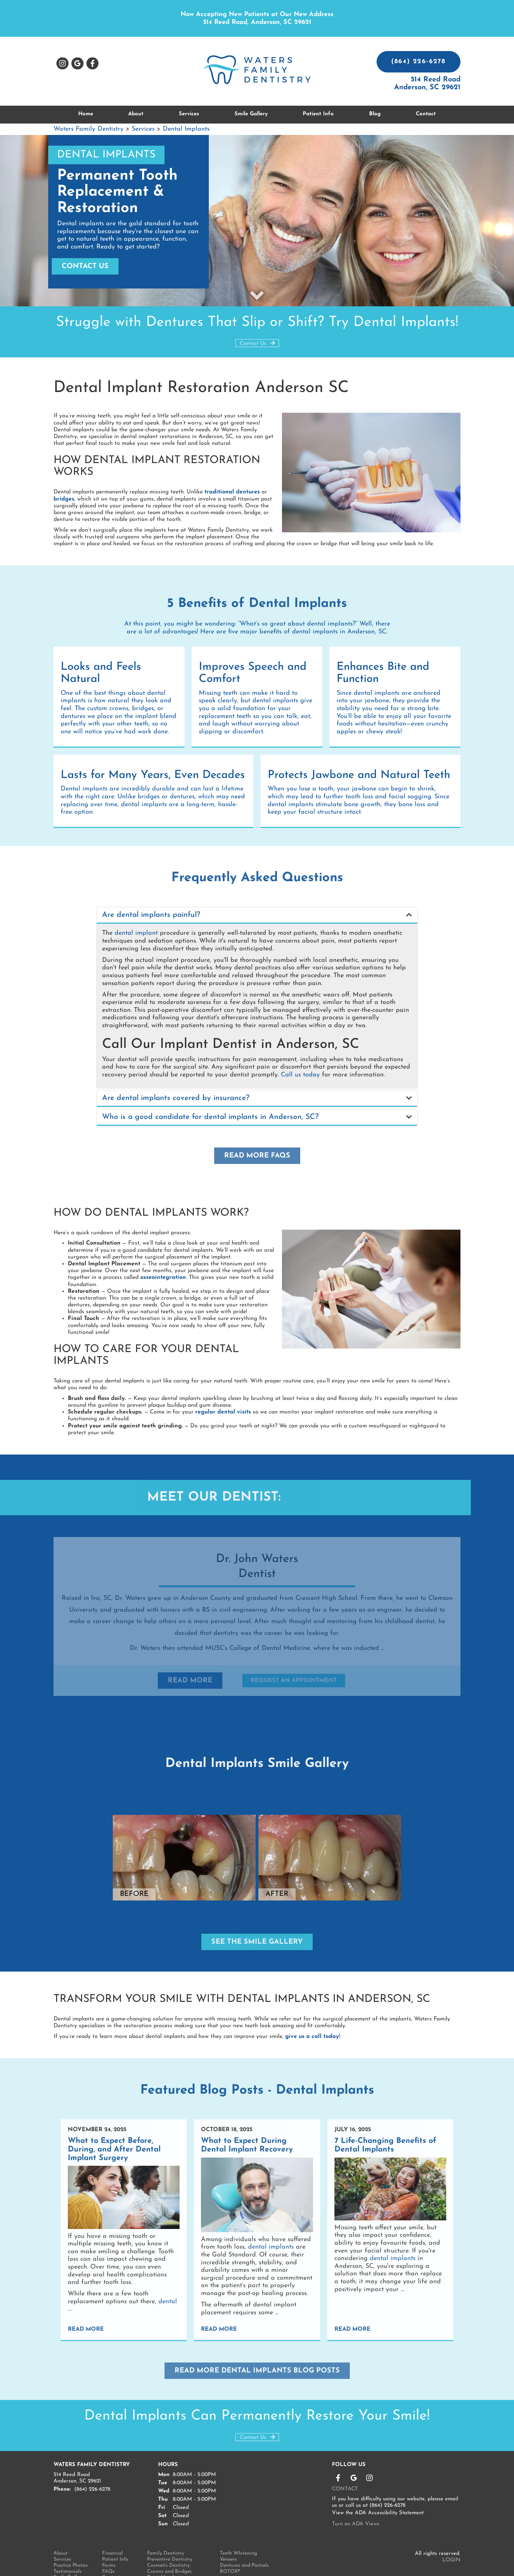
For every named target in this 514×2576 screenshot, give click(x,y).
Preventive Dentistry (169, 2531)
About (60, 2526)
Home (85, 114)
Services (189, 114)
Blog (375, 114)
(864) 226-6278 (418, 61)
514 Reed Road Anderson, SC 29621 (427, 83)
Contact (426, 114)
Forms (109, 2537)
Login (451, 2532)
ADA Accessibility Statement (389, 2485)
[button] (257, 915)
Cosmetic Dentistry (168, 2537)
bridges (64, 499)
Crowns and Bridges (169, 2543)
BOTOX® (230, 2543)
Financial (112, 2526)
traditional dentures (232, 492)
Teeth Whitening (238, 2526)
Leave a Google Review (77, 63)
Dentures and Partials (244, 2537)
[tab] (257, 915)
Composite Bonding (169, 2556)
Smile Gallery (251, 114)
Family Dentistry (165, 2526)
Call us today (300, 1074)
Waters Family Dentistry (90, 129)
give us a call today (312, 2016)
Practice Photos (71, 2537)
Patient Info (115, 2531)
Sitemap (111, 2556)
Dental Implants (186, 129)
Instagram (62, 63)
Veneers (228, 2531)
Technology (66, 2561)
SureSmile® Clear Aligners (176, 2561)
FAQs (108, 2543)
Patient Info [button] (318, 114)
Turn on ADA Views (355, 2496)
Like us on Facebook (92, 63)
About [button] (135, 114)
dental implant (136, 933)
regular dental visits (223, 1405)
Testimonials (68, 2543)
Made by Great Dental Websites (421, 2562)
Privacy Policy (117, 2561)
